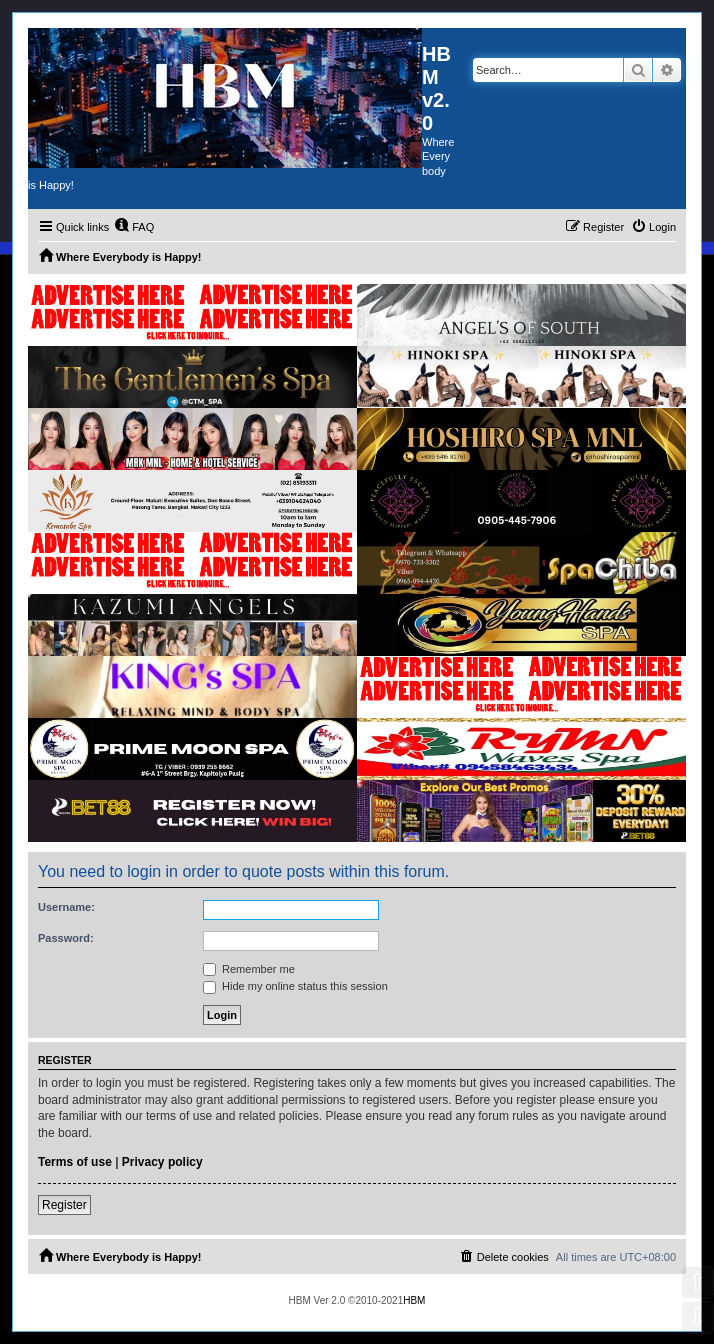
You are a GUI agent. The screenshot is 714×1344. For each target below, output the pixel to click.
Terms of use (75, 1162)
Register (64, 1205)
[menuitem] (134, 227)
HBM (414, 1300)
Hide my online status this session (295, 986)
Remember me (249, 969)
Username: (66, 907)
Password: (66, 938)
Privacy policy (162, 1162)
